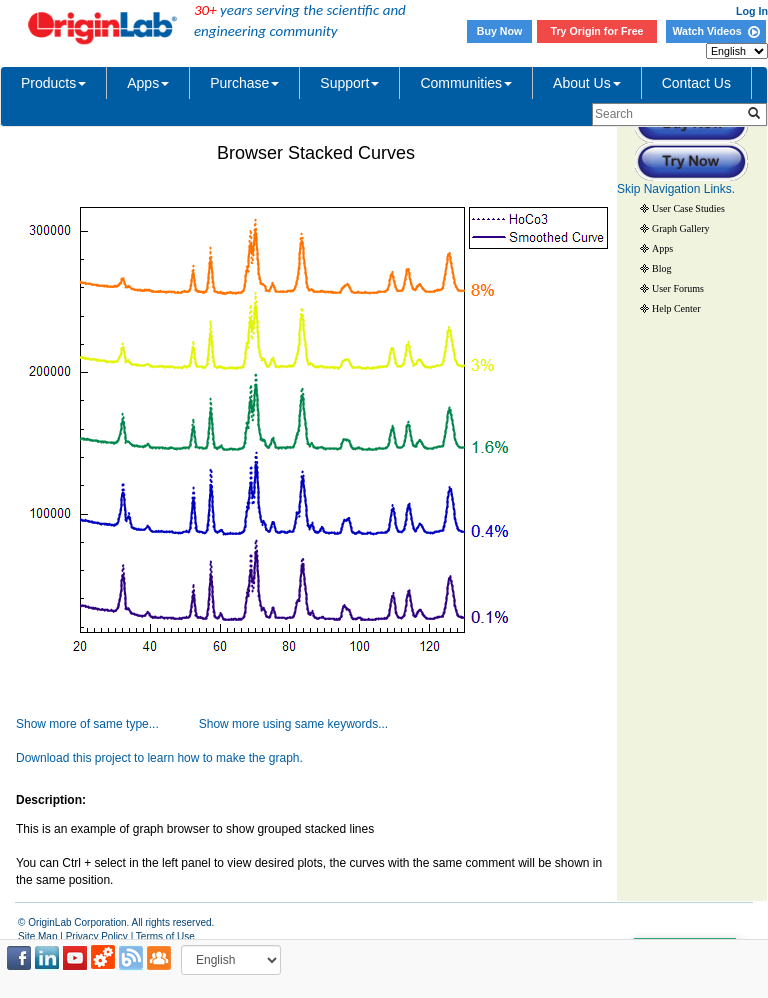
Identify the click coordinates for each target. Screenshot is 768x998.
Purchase (244, 83)
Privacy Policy (97, 936)
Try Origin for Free (597, 31)
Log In (752, 11)
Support (349, 83)
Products (53, 83)
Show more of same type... (87, 724)
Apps (148, 83)
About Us (587, 83)
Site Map (37, 936)
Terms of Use (165, 936)
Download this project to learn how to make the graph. (159, 758)
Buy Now (500, 31)
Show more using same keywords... (293, 724)
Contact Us (696, 83)
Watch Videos (715, 31)
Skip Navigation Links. (676, 189)
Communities (466, 83)
